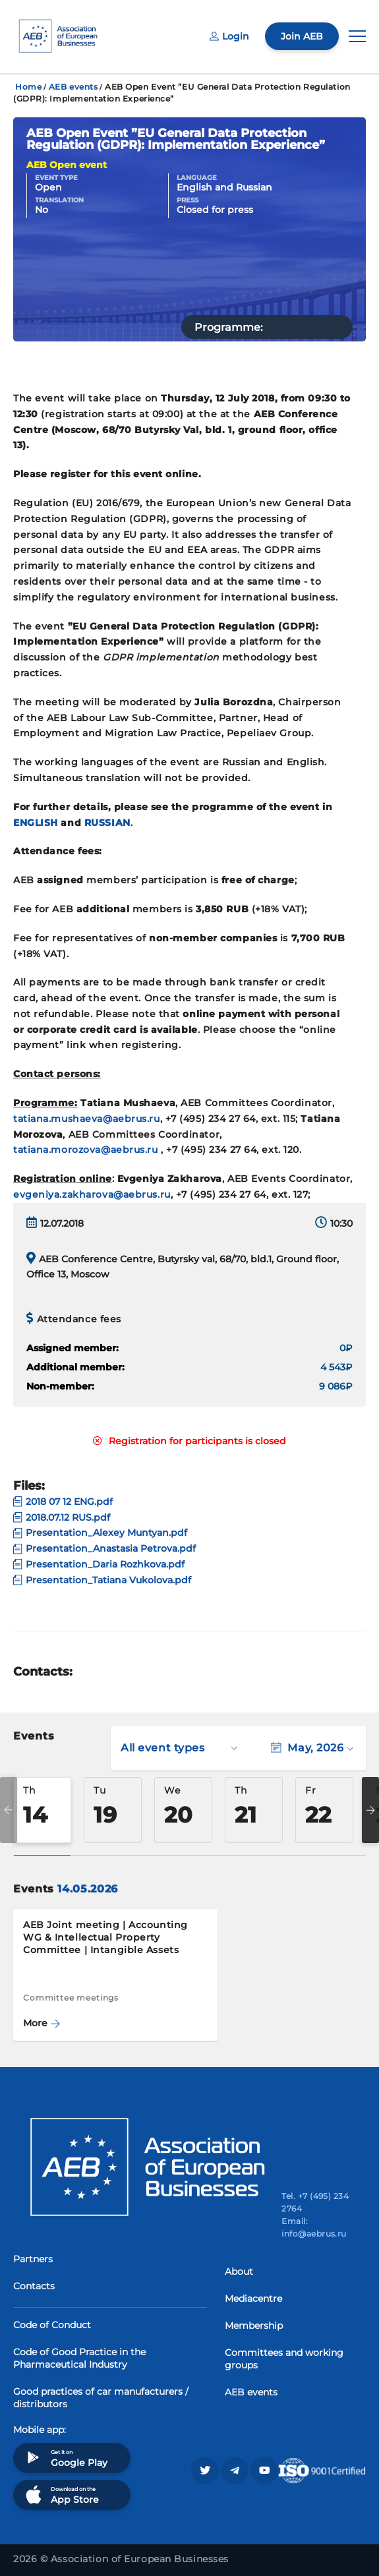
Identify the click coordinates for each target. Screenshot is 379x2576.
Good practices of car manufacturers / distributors (101, 2398)
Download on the (61, 2494)
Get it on (65, 2458)
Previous (8, 1810)
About (239, 2271)
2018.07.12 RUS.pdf (61, 1517)
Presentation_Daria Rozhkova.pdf (99, 1564)
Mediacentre (253, 2298)
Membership (254, 2325)
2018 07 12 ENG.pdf (63, 1502)
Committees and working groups (284, 2359)
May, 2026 (312, 1748)
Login (229, 36)
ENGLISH (35, 823)
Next (370, 1810)
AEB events (73, 87)
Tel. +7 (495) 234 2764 (315, 2202)
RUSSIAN (107, 823)
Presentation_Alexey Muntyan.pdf (100, 1532)
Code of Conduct (52, 2325)
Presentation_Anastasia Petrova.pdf (104, 1548)
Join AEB (302, 36)
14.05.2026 (87, 1889)
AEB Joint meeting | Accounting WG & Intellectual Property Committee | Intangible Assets (105, 1937)
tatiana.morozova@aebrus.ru (85, 1150)
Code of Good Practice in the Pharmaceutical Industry (79, 2358)
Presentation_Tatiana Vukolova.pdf (102, 1580)
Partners (33, 2259)
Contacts (34, 2286)
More (41, 2023)
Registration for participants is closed (189, 1441)
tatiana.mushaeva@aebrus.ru (86, 1119)
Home (28, 87)
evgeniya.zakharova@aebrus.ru (92, 1194)
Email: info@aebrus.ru (314, 2227)
